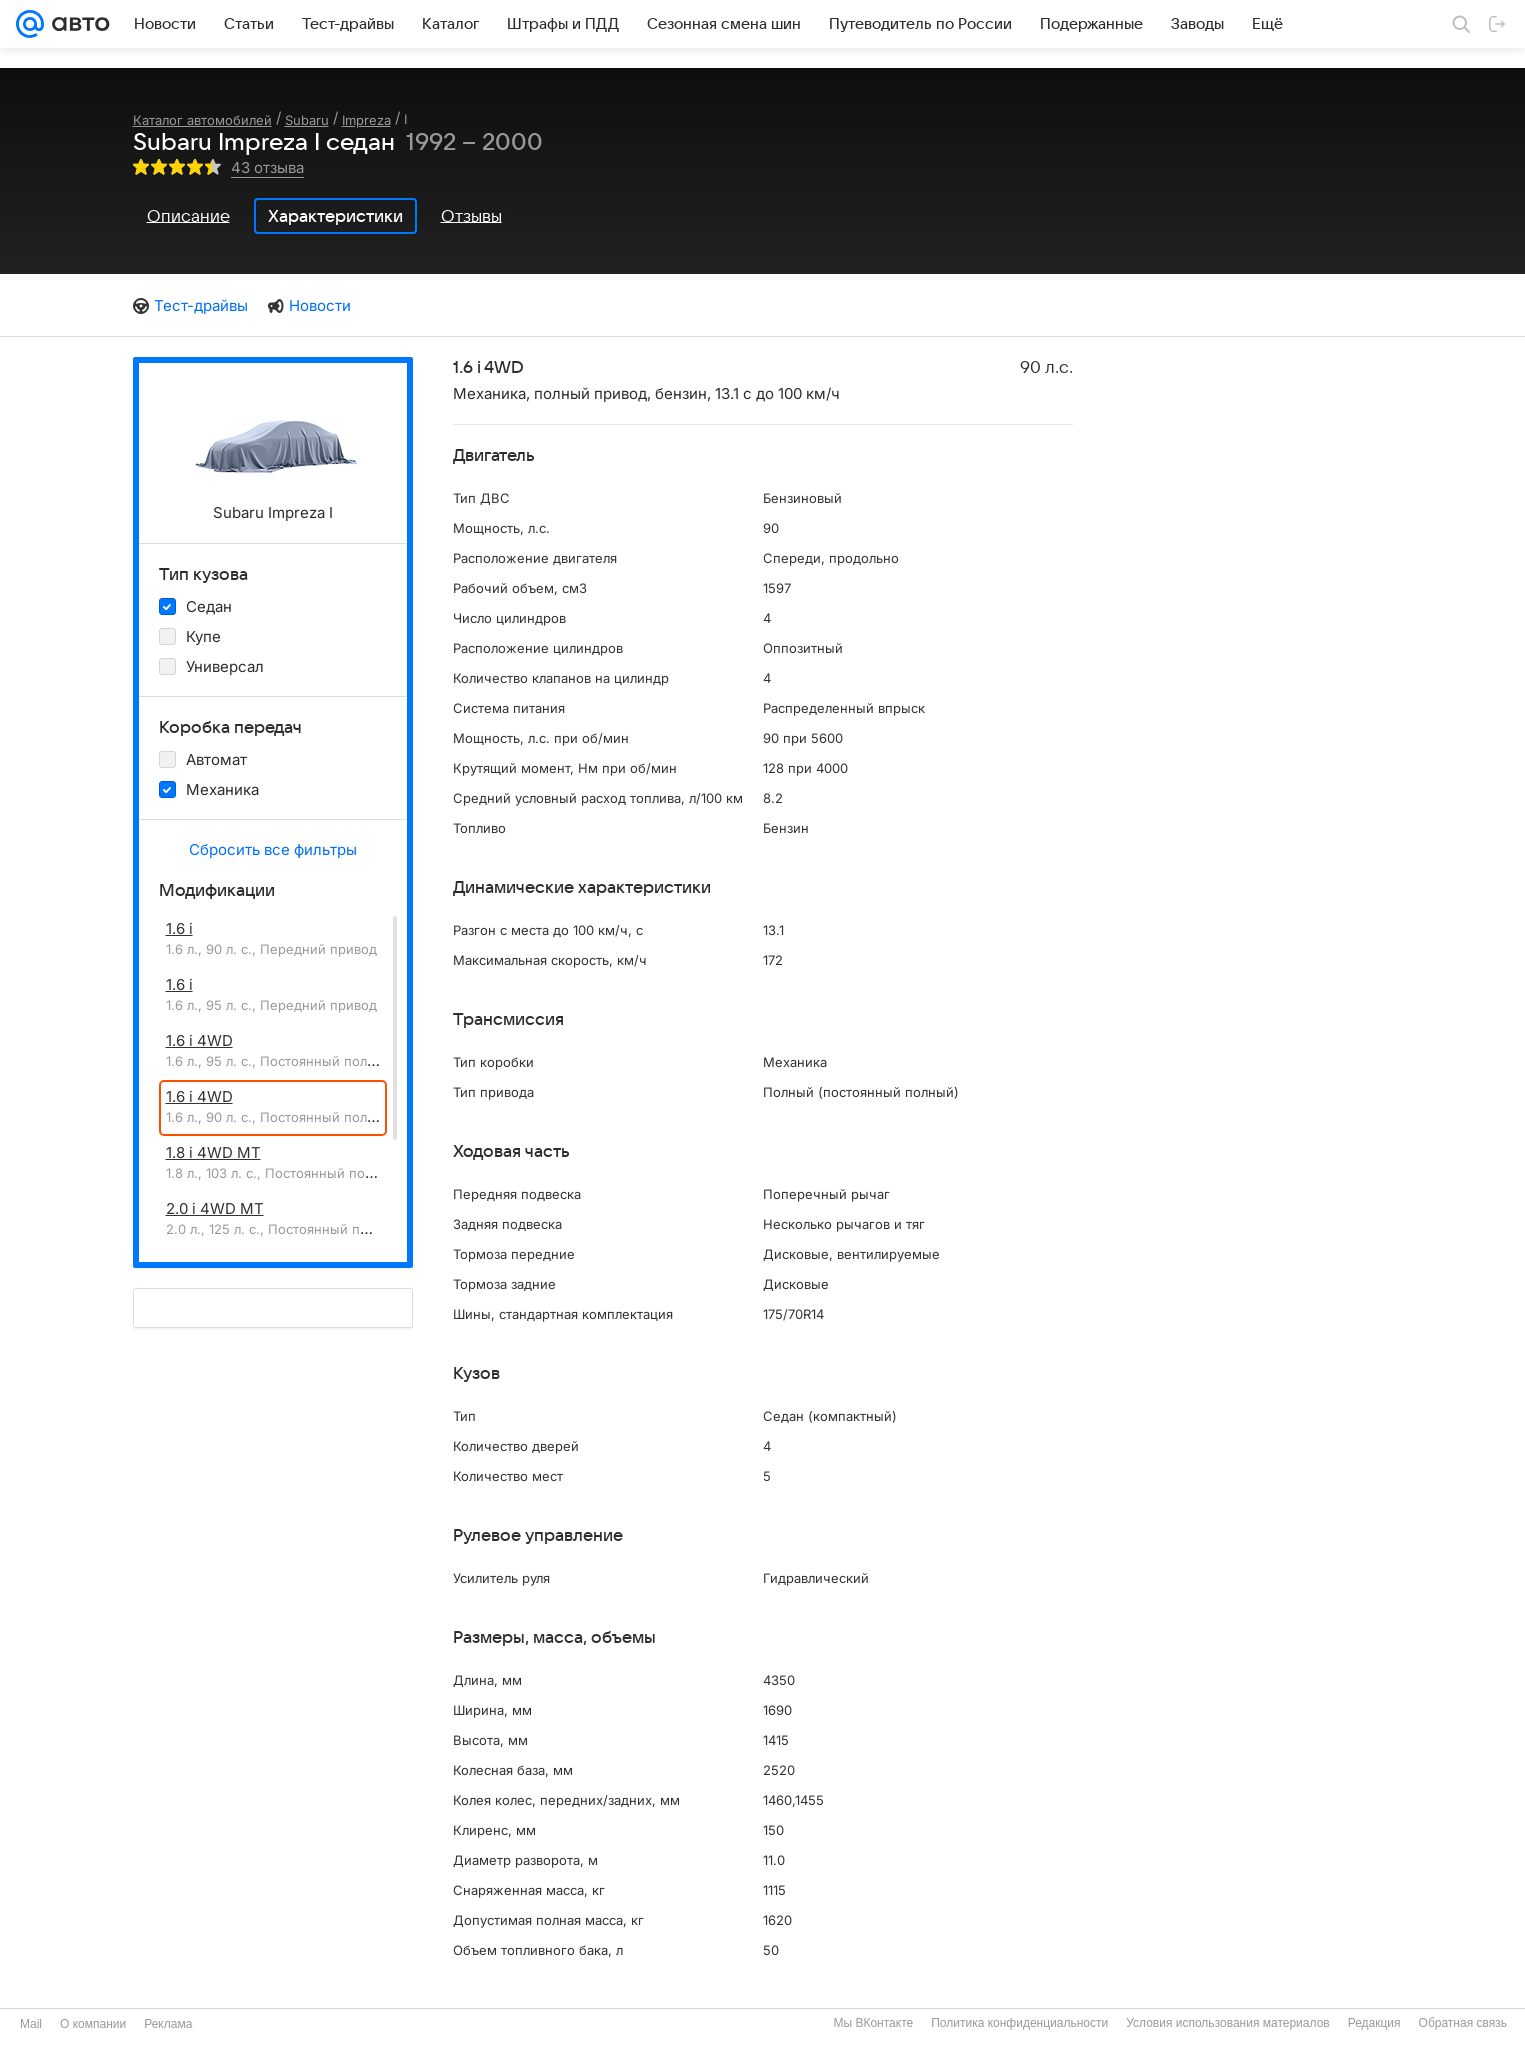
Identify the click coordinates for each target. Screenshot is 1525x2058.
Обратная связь (1463, 2023)
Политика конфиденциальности (1019, 2023)
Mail (31, 2024)
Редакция (1374, 2023)
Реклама (168, 2024)
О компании (93, 2024)
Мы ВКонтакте (873, 2023)
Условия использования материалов (1227, 2023)
